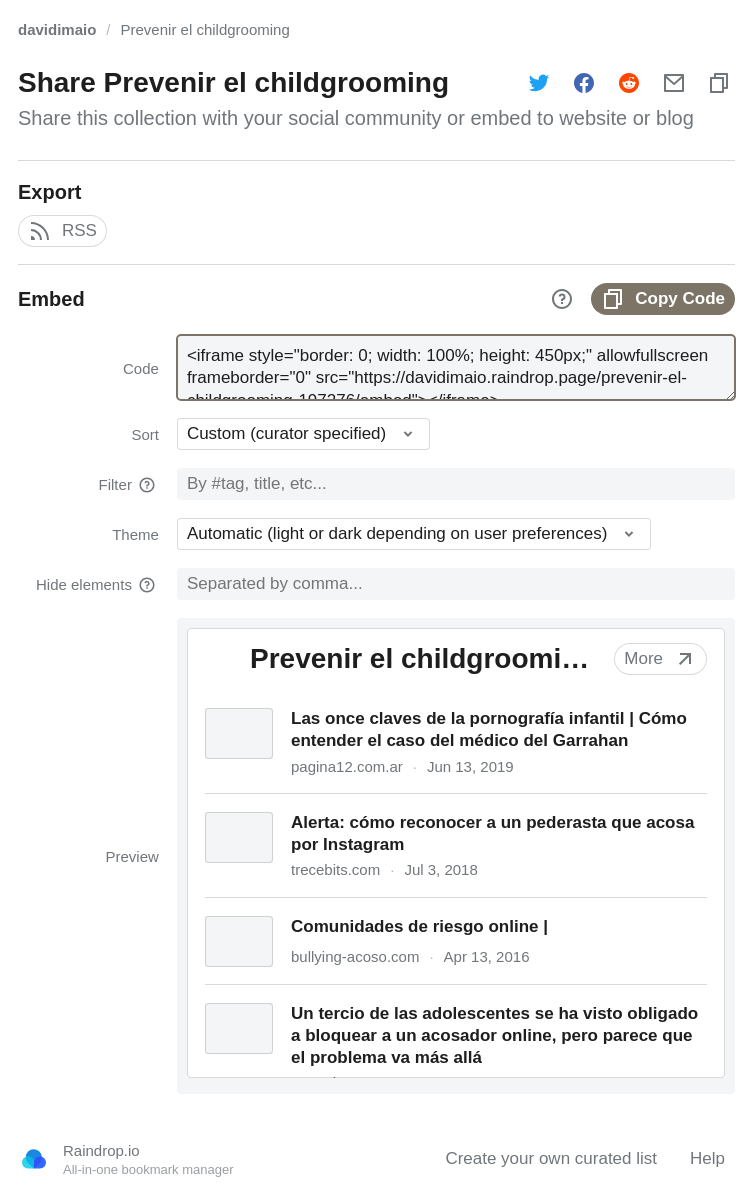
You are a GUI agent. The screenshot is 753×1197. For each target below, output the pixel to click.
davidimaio (57, 29)
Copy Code (663, 299)
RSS (62, 231)
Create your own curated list (551, 1158)
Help (707, 1158)
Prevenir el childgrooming (205, 29)
